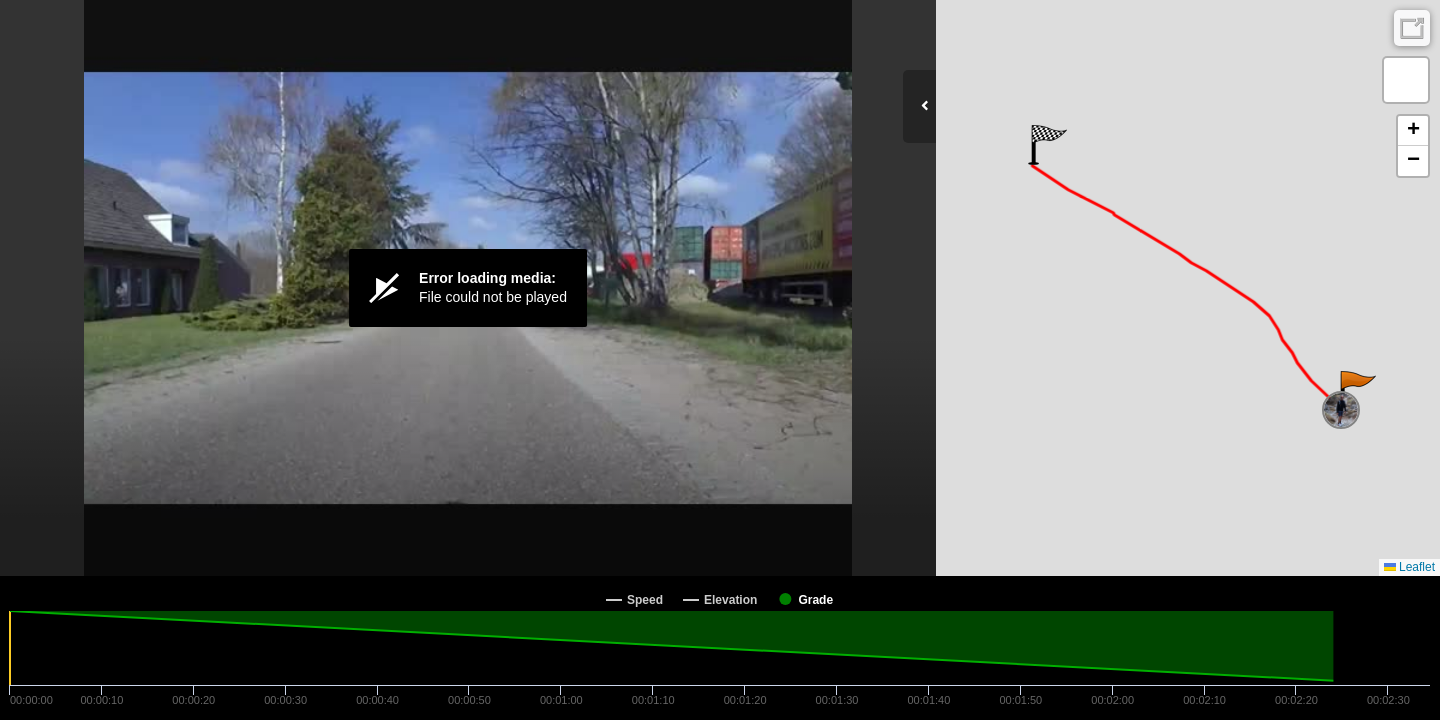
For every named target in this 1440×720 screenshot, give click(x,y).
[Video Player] (468, 288)
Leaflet (1409, 567)
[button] (1356, 391)
